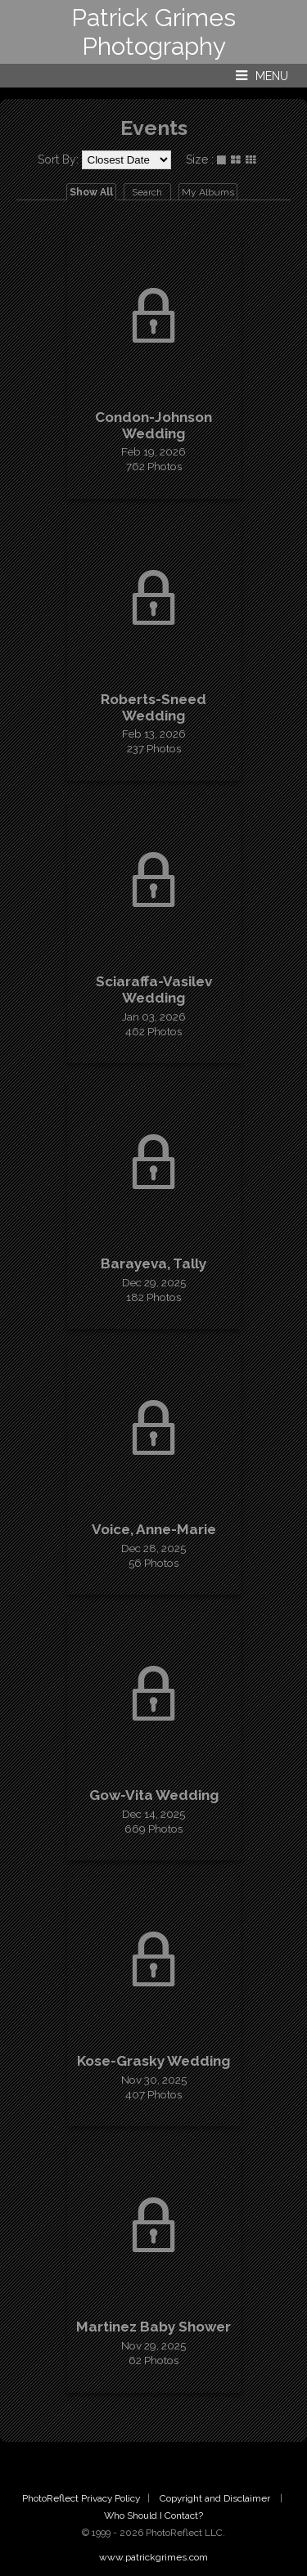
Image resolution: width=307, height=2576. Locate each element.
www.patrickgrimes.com (153, 2557)
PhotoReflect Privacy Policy (81, 2498)
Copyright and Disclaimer (216, 2498)
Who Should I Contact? (153, 2515)
